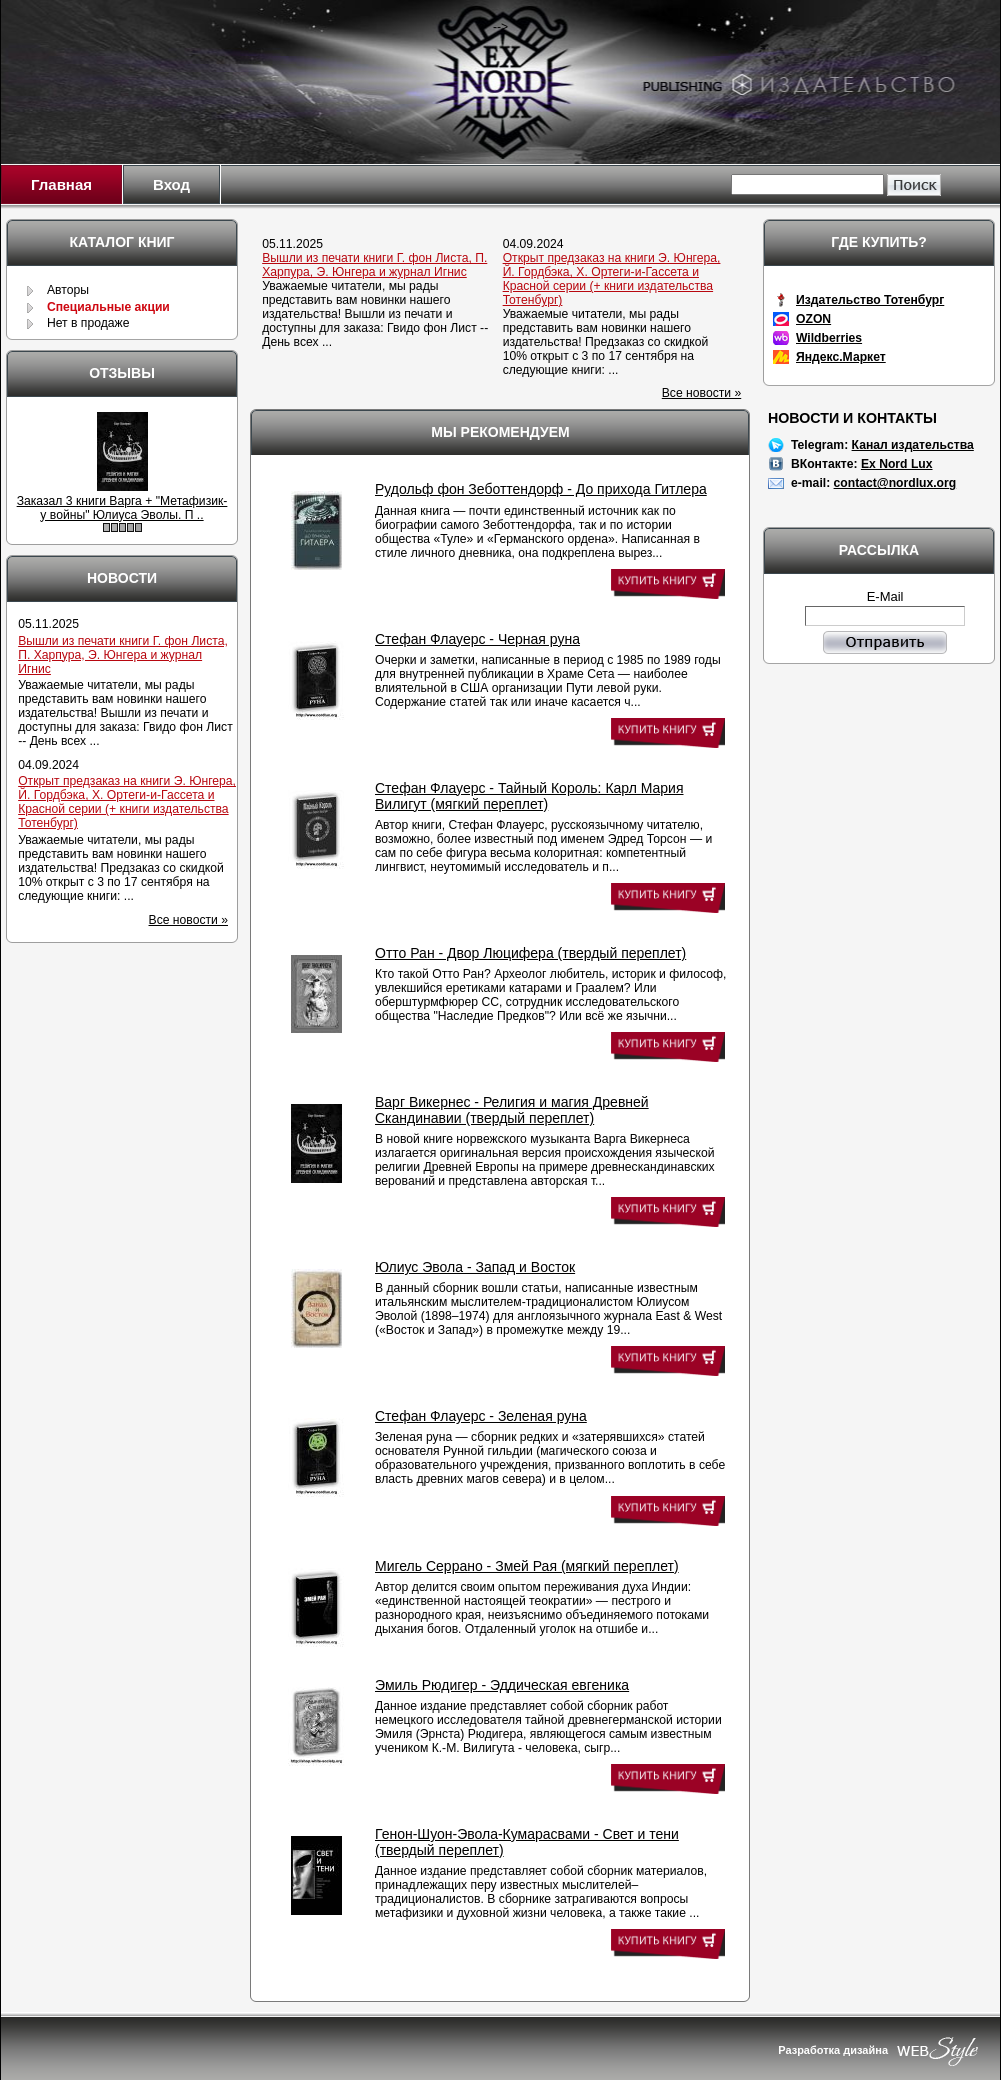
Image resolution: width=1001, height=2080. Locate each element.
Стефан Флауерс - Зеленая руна (481, 1416)
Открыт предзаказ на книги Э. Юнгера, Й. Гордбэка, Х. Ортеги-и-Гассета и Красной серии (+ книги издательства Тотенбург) (612, 279)
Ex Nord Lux (897, 464)
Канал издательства (913, 445)
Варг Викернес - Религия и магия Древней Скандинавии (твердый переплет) (512, 1110)
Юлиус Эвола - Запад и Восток (475, 1267)
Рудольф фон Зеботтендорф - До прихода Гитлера (541, 489)
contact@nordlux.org (895, 483)
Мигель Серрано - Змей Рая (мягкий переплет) (527, 1566)
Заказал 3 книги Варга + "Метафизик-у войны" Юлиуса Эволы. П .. (122, 508)
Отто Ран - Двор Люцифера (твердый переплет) (530, 953)
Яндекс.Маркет (841, 357)
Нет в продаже (88, 323)
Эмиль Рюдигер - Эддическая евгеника (502, 1685)
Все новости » (701, 393)
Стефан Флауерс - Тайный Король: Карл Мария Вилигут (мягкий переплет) (529, 796)
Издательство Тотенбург (870, 300)
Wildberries (829, 338)
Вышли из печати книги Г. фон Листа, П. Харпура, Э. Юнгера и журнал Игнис (374, 265)
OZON (813, 319)
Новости (122, 578)
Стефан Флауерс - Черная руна (477, 639)
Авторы (68, 290)
